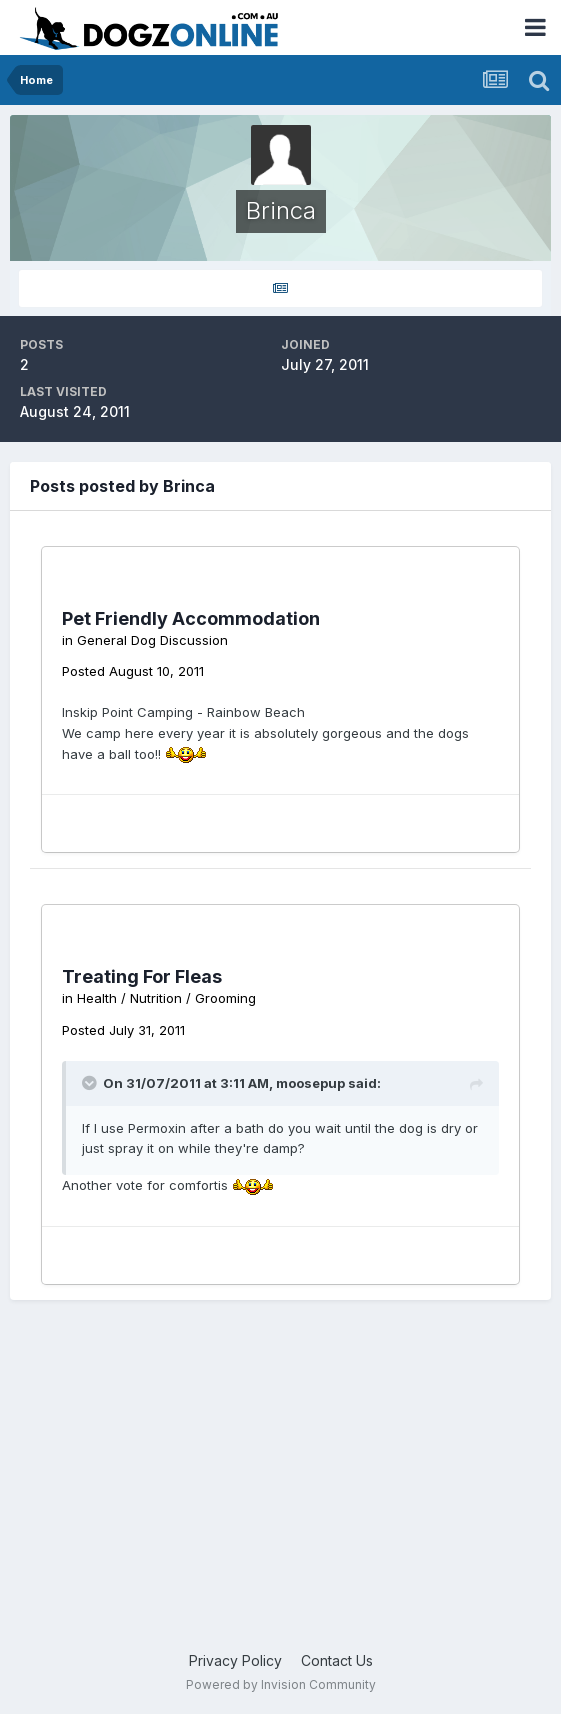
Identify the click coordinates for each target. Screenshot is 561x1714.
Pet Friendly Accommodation (191, 618)
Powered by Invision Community (281, 1684)
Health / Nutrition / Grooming (166, 998)
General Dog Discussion (152, 640)
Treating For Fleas (142, 976)
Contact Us (337, 1660)
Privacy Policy (235, 1660)
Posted (133, 671)
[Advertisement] (280, 1490)
